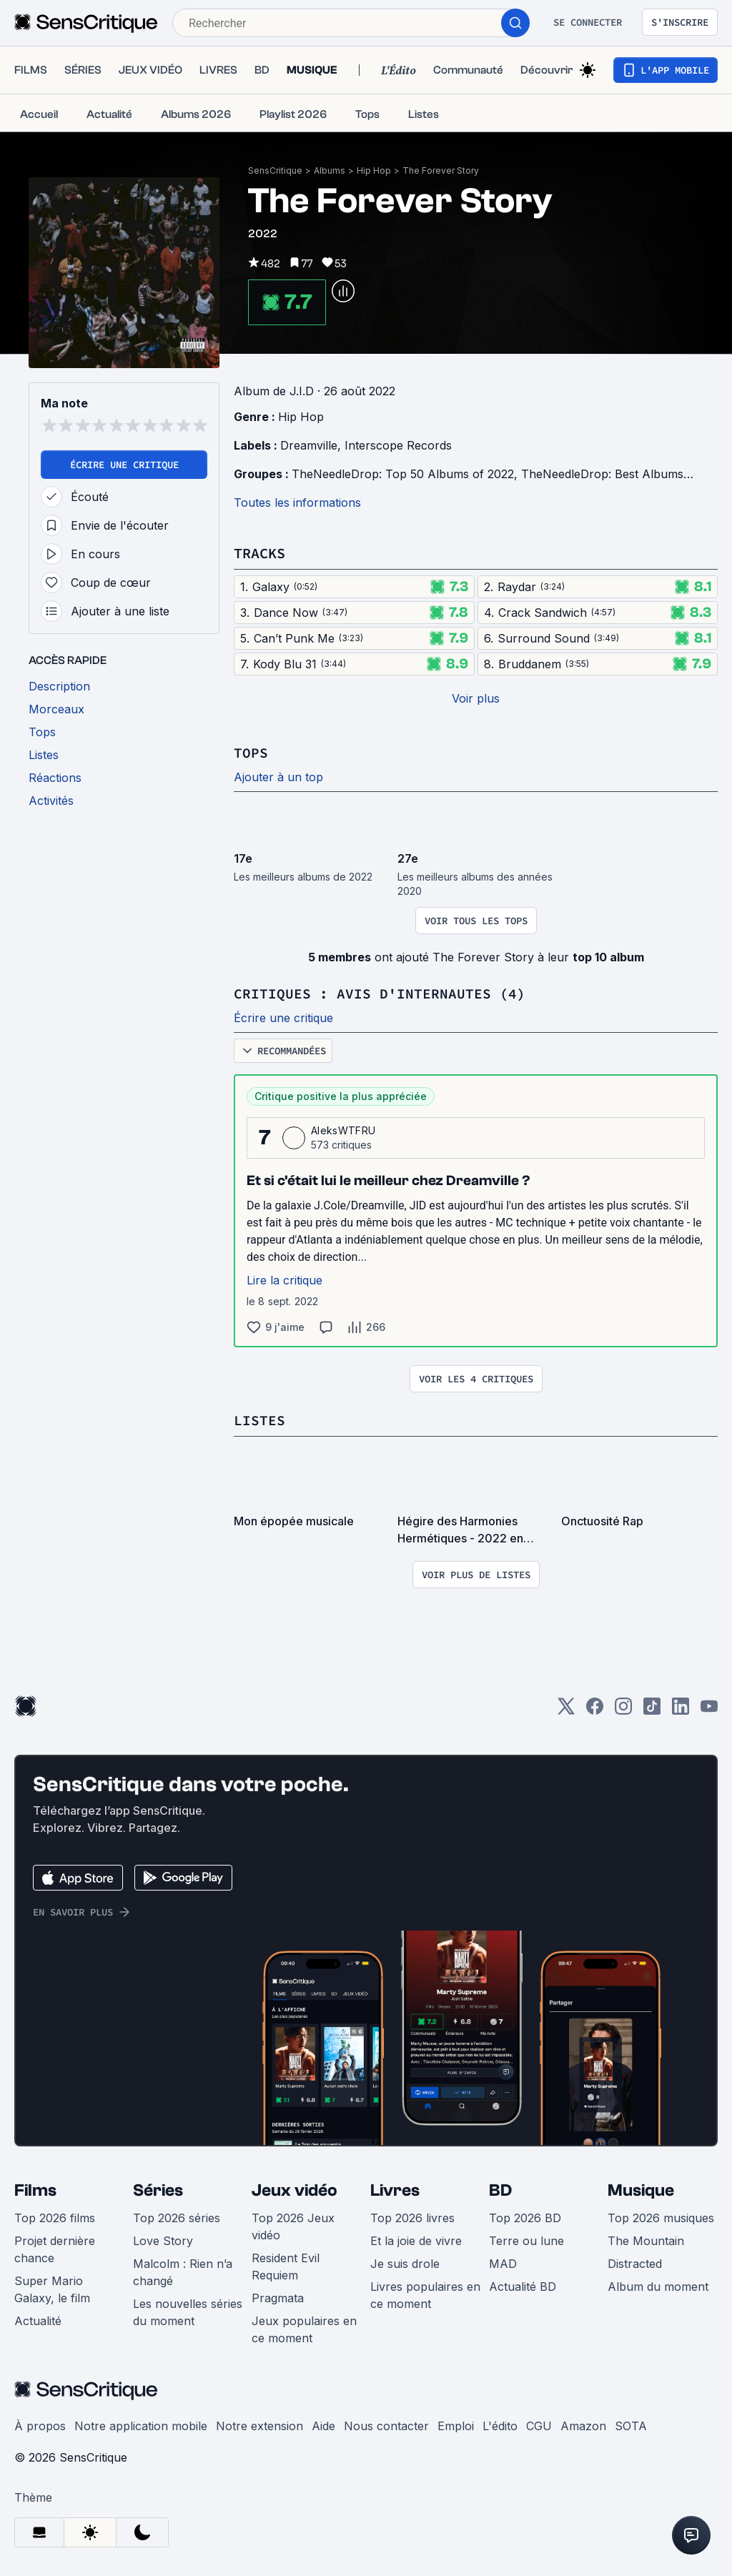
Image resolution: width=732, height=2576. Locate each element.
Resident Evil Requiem (286, 2266)
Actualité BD (522, 2286)
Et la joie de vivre (416, 2241)
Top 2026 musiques (661, 2218)
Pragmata (278, 2298)
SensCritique (275, 170)
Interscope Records (398, 445)
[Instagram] (623, 1711)
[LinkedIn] (680, 1711)
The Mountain (646, 2241)
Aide (323, 2426)
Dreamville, (312, 445)
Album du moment (658, 2286)
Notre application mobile (140, 2426)
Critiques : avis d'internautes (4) (379, 993)
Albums (329, 170)
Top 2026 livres (412, 2218)
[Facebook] (594, 1711)
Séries (158, 2190)
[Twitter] (566, 1711)
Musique (641, 2190)
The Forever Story (440, 170)
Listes (259, 1420)
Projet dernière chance (54, 2249)
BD (500, 2190)
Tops (251, 752)
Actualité (37, 2321)
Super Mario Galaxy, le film (52, 2289)
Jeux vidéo (294, 2190)
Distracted (635, 2264)
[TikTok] (652, 1711)
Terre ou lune (526, 2241)
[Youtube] (709, 1711)
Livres (395, 2190)
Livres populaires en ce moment (425, 2295)
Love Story (163, 2241)
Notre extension (259, 2426)
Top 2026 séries (176, 2218)
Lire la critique (284, 1280)
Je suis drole (405, 2264)
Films (35, 2190)
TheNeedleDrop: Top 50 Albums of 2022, (406, 474)
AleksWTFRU (343, 1130)
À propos (40, 2426)
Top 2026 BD (525, 2218)
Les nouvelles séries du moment (187, 2312)
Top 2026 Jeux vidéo (293, 2226)
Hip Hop (374, 170)
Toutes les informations (297, 502)
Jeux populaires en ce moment (304, 2329)
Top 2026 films (54, 2218)
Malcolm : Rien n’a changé (182, 2272)
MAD (503, 2264)
